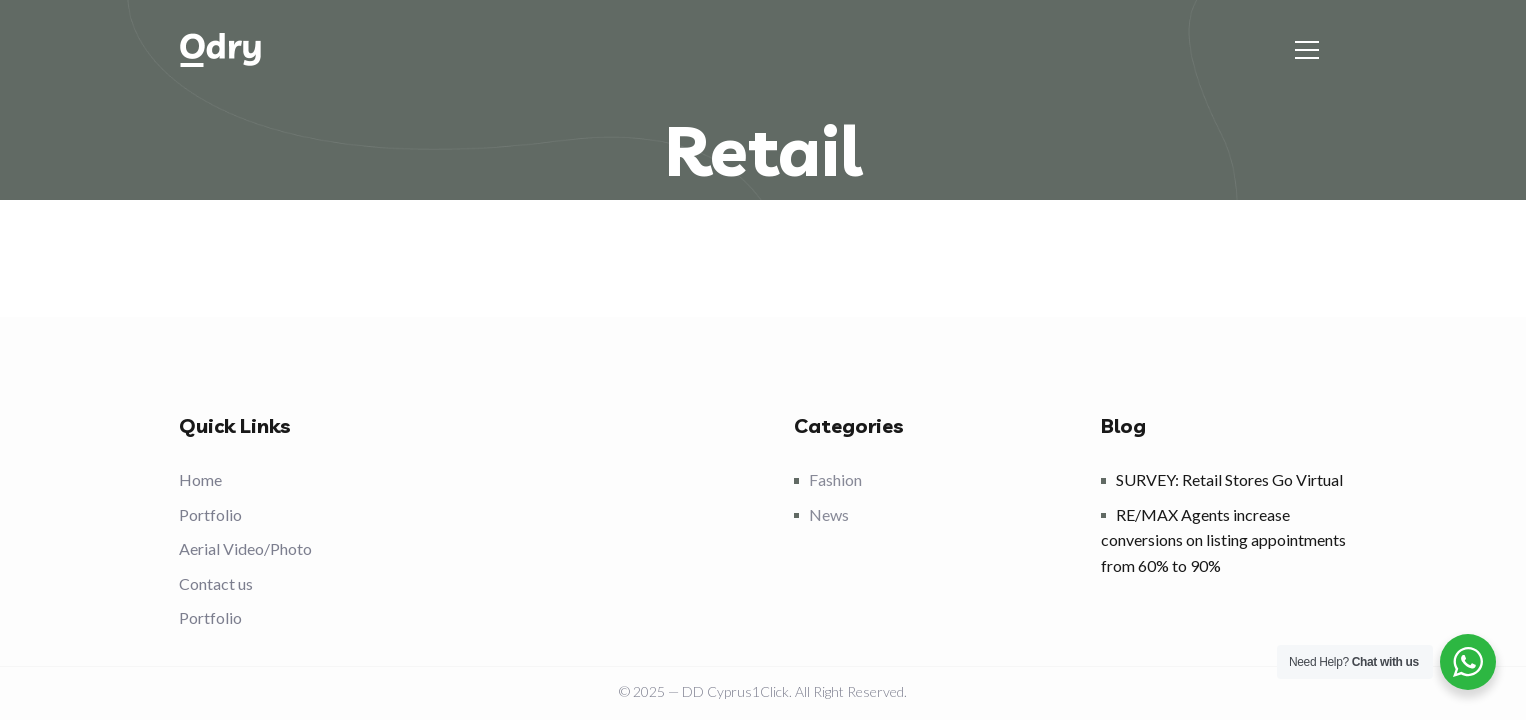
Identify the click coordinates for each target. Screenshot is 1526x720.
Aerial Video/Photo (245, 548)
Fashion (835, 479)
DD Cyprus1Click (735, 691)
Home (200, 479)
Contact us (216, 583)
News (829, 514)
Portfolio (210, 514)
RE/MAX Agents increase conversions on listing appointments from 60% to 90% (1223, 540)
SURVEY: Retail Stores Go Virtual (1229, 479)
